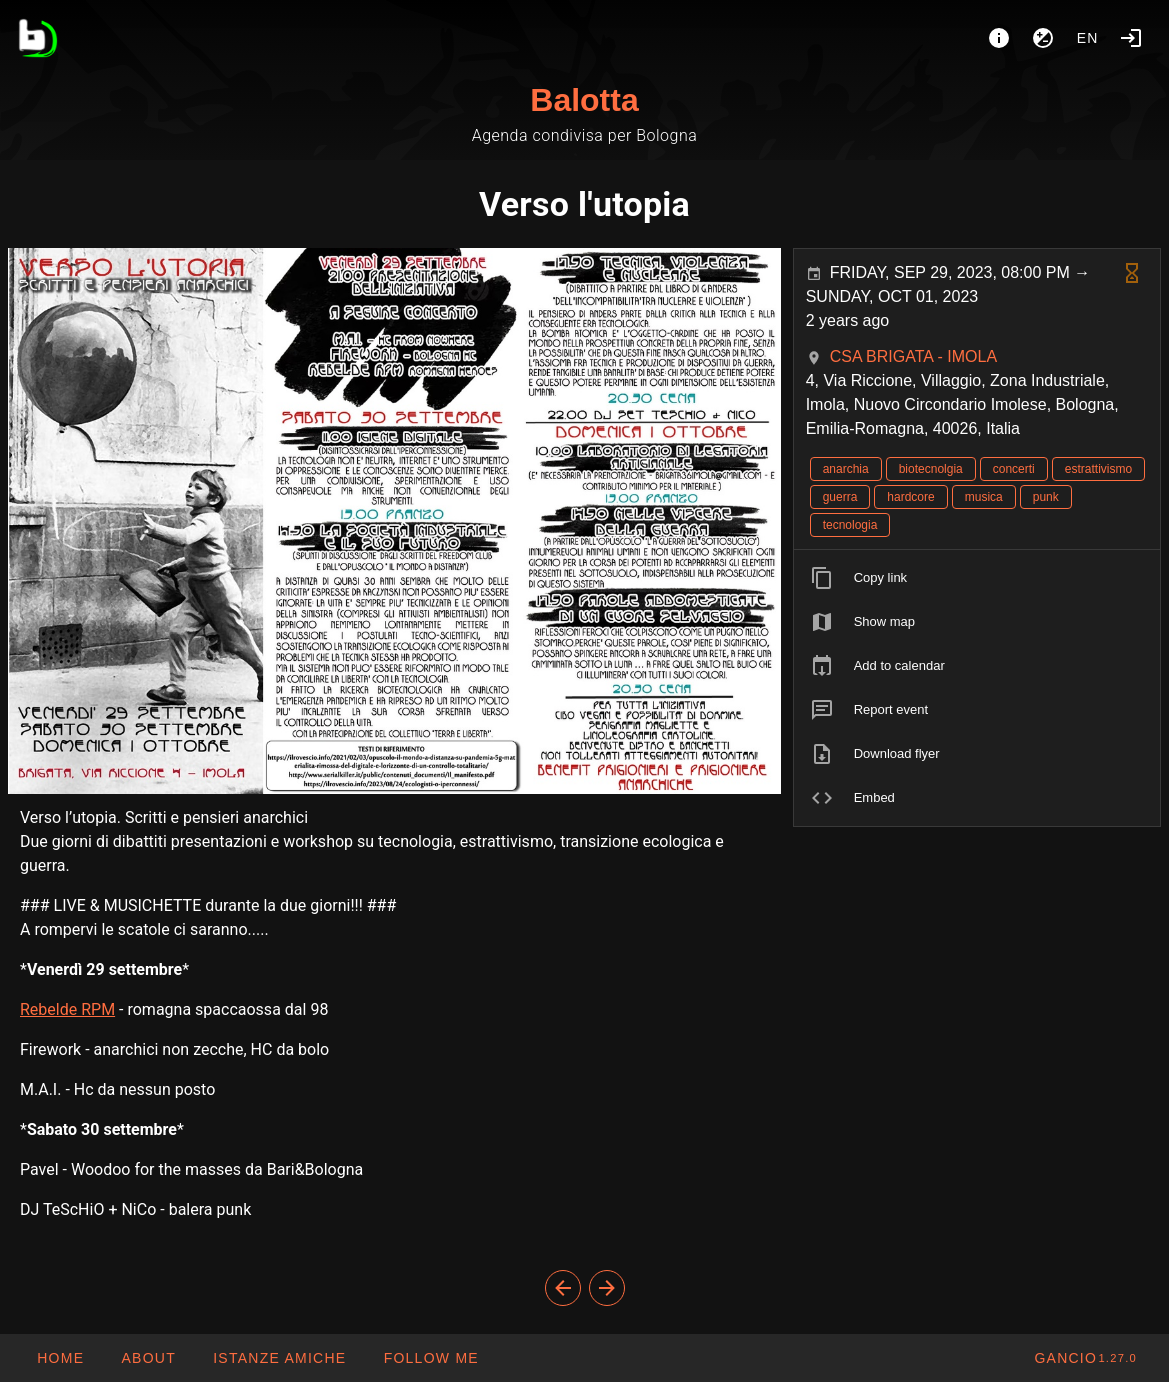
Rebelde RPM (67, 1009)
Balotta (584, 100)
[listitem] (977, 578)
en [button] (1088, 38)
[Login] (1131, 38)
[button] (279, 1358)
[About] (999, 38)
